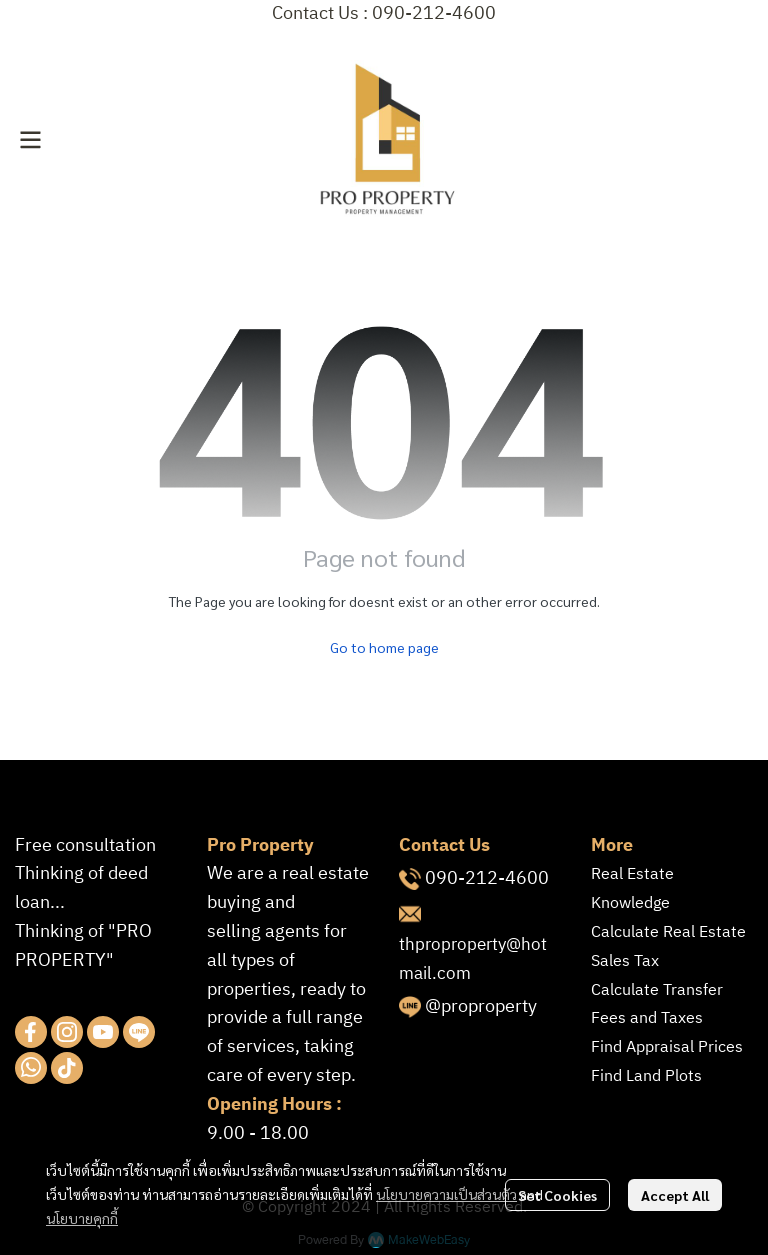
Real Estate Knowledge (632, 889)
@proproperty (481, 1007)
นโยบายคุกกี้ (82, 1218)
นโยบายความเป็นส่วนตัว (446, 1194)
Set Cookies (557, 1195)
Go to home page (384, 647)
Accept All (675, 1195)
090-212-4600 (487, 879)
